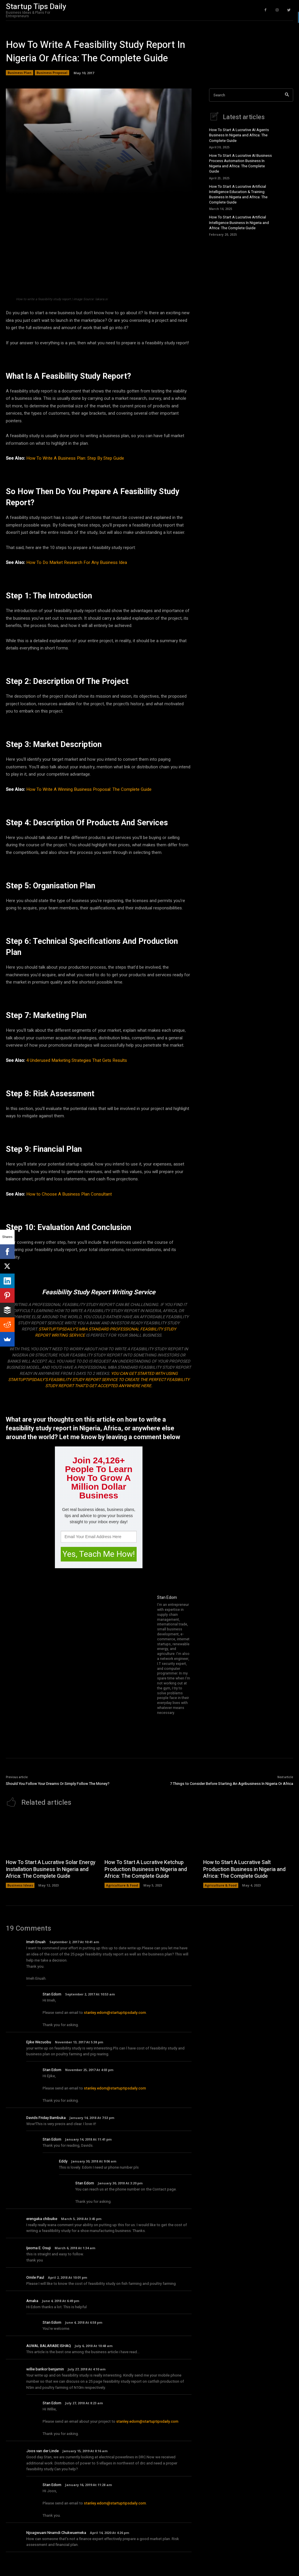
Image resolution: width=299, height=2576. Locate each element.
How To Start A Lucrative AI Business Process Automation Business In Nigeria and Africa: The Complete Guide (240, 163)
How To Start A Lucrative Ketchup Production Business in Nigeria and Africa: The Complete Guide (146, 1869)
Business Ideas (20, 1885)
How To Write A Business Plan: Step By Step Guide (75, 458)
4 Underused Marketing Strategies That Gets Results (76, 1060)
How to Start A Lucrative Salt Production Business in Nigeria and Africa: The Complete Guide (244, 1869)
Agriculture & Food (122, 1885)
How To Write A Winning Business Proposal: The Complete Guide (89, 789)
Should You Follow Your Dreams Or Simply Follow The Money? (57, 1783)
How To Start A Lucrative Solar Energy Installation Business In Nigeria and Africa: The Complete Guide (50, 1869)
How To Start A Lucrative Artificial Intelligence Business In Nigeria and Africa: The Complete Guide (239, 222)
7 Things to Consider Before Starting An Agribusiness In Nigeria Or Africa (231, 1783)
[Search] (287, 95)
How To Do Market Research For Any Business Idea (76, 562)
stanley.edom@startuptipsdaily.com (115, 2012)
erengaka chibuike (41, 2218)
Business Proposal (52, 72)
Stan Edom (167, 1597)
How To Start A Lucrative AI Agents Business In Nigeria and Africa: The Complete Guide (239, 135)
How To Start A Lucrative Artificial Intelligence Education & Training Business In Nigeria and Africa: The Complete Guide (238, 194)
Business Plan (19, 72)
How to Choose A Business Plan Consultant (69, 1194)
